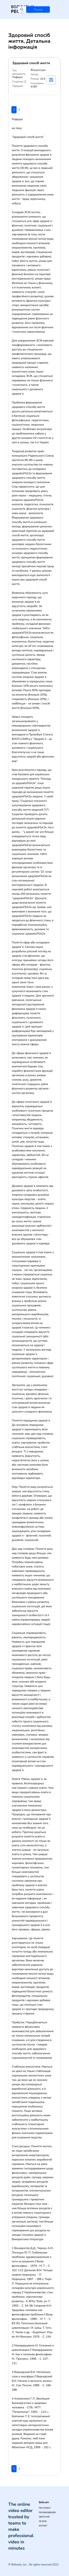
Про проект (45, 2508)
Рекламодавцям (47, 2512)
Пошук (38, 10)
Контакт (43, 2526)
